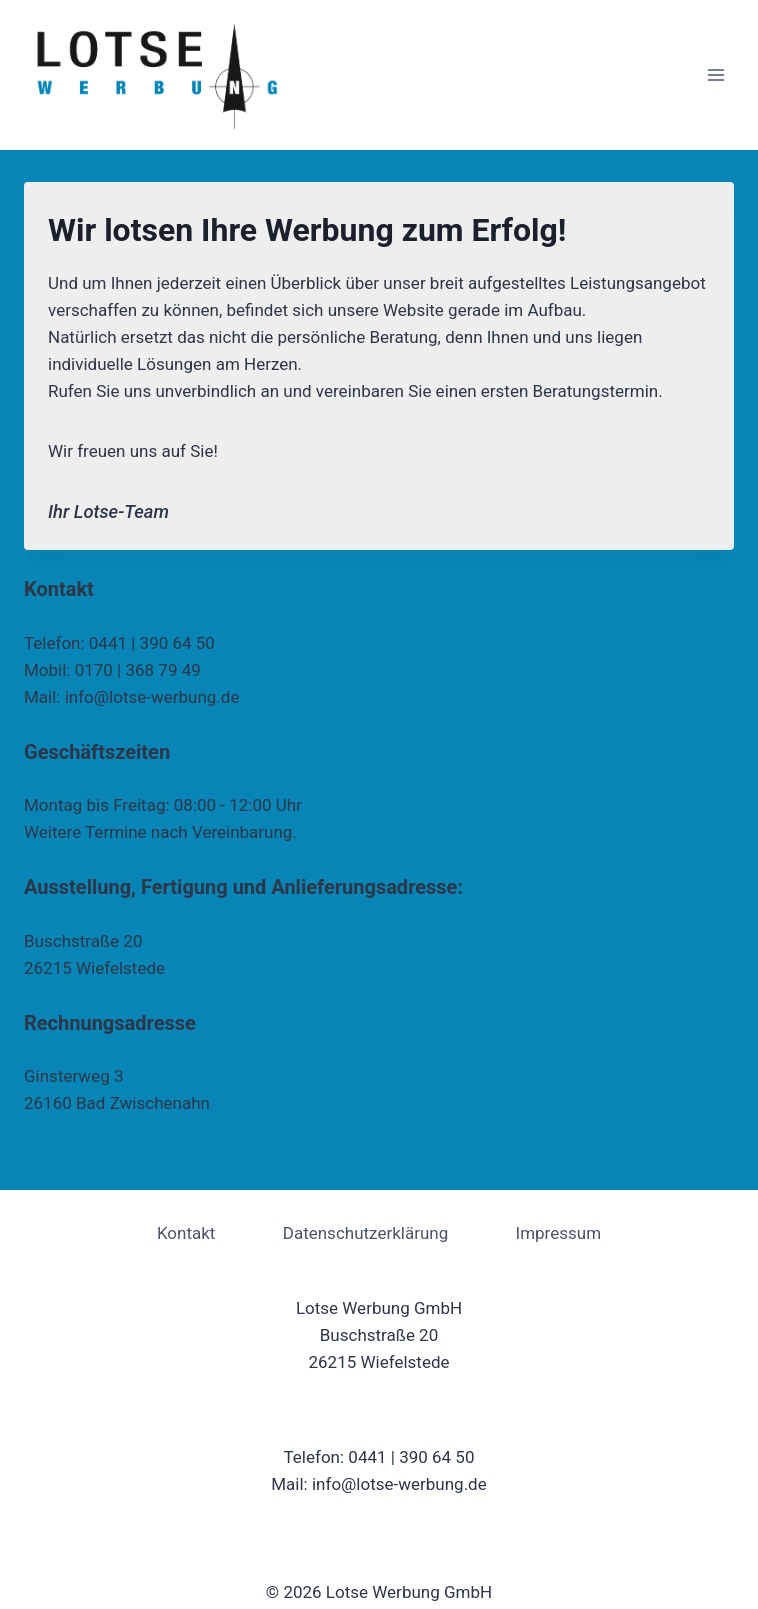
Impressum (559, 1233)
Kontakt (186, 1233)
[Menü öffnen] (715, 74)
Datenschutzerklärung (365, 1233)
